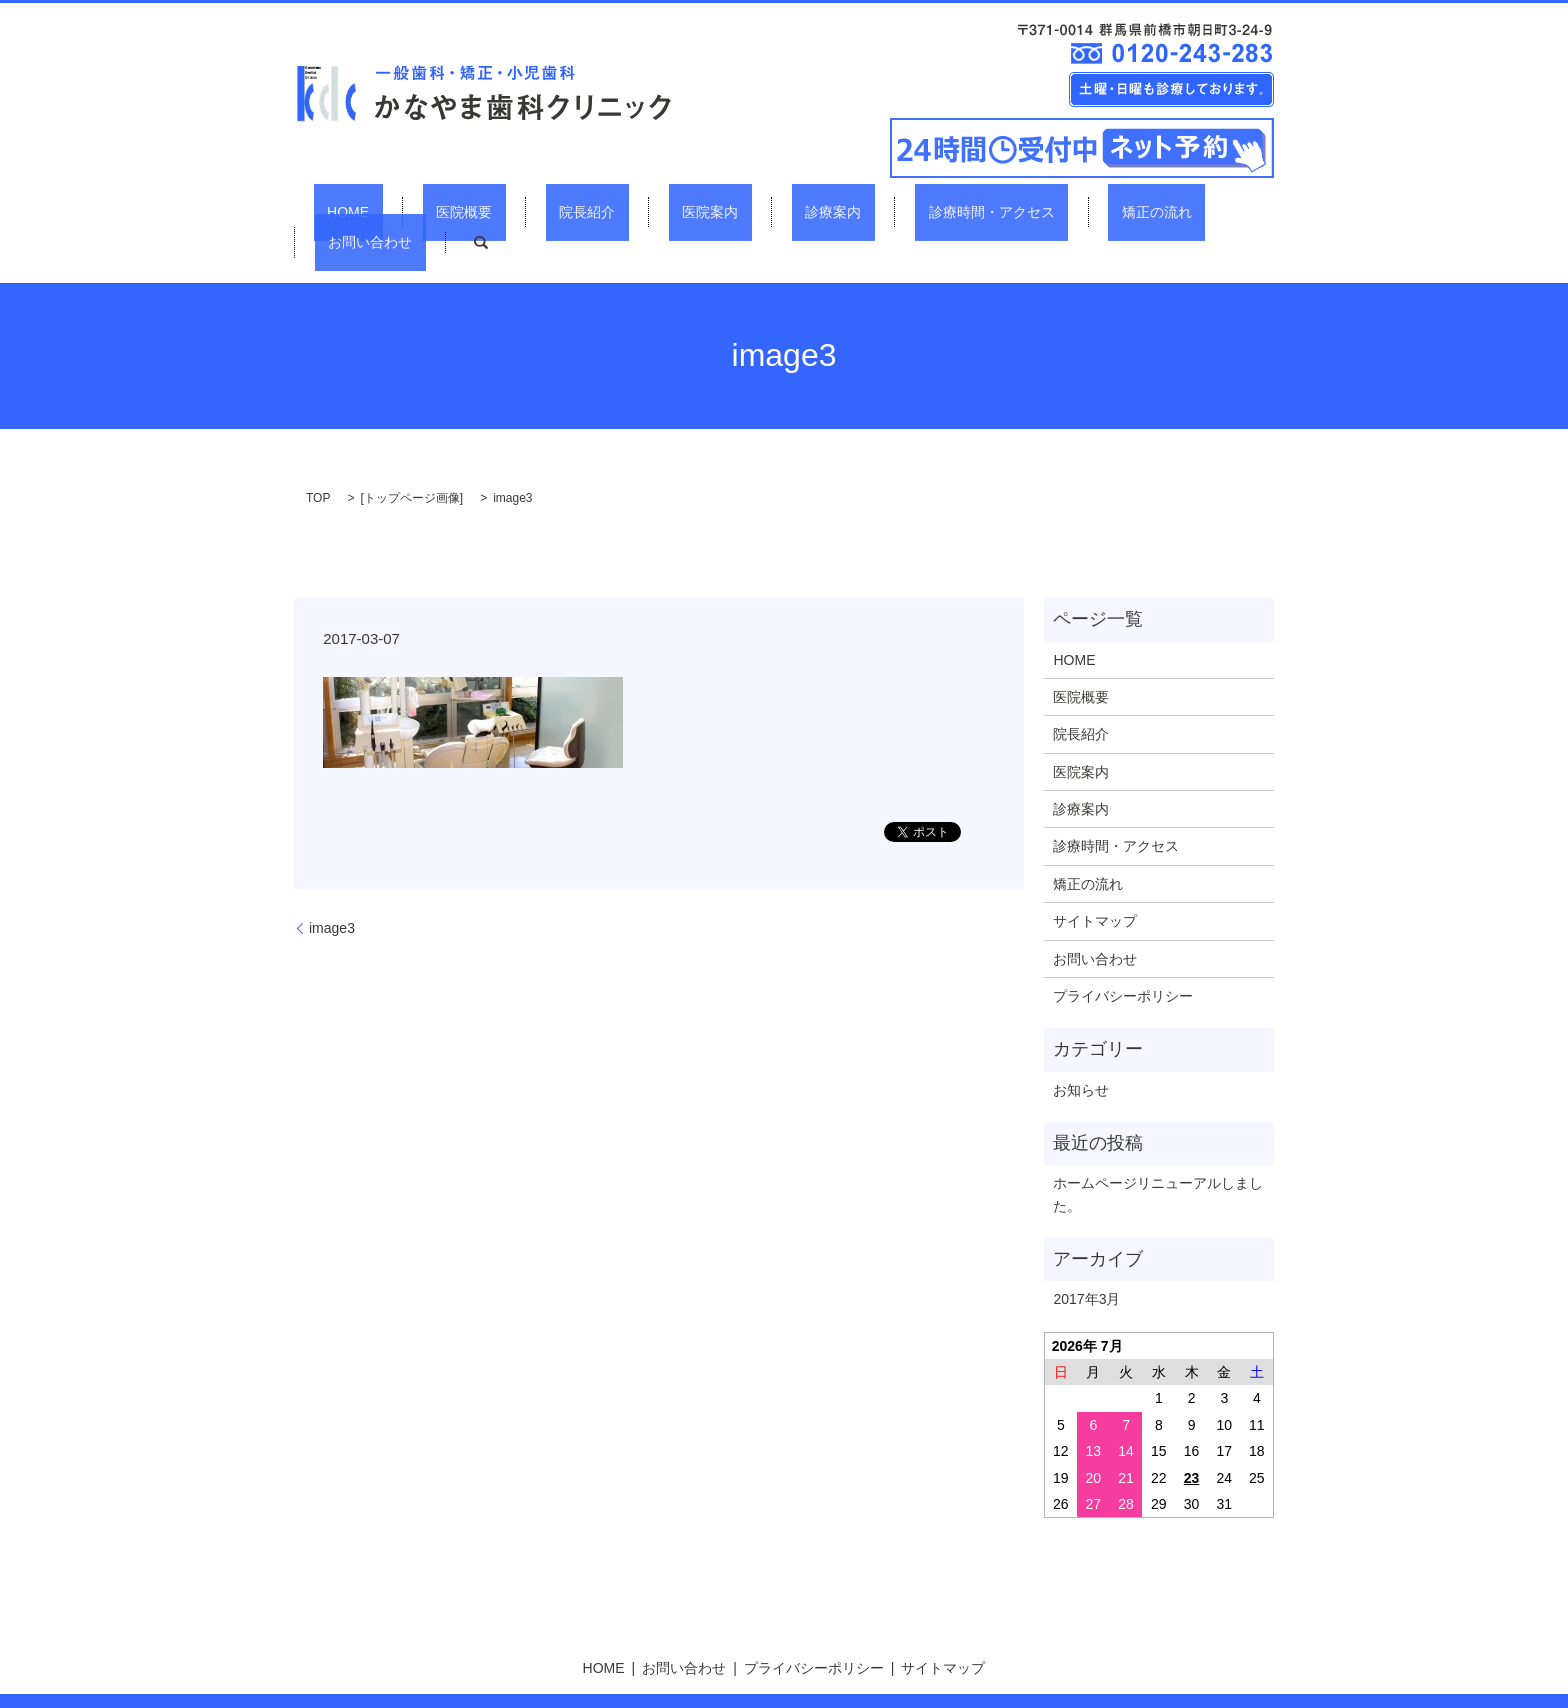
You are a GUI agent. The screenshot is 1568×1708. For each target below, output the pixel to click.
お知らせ (1081, 1054)
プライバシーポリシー (1123, 960)
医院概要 (445, 211)
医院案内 (638, 211)
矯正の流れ (1003, 211)
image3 (332, 892)
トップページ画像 (412, 462)
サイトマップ (1095, 886)
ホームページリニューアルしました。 (1158, 1159)
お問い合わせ (1121, 211)
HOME (356, 211)
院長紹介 (542, 211)
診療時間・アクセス (865, 211)
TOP (318, 462)
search (1218, 211)
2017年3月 (1086, 1263)
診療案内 (734, 211)
